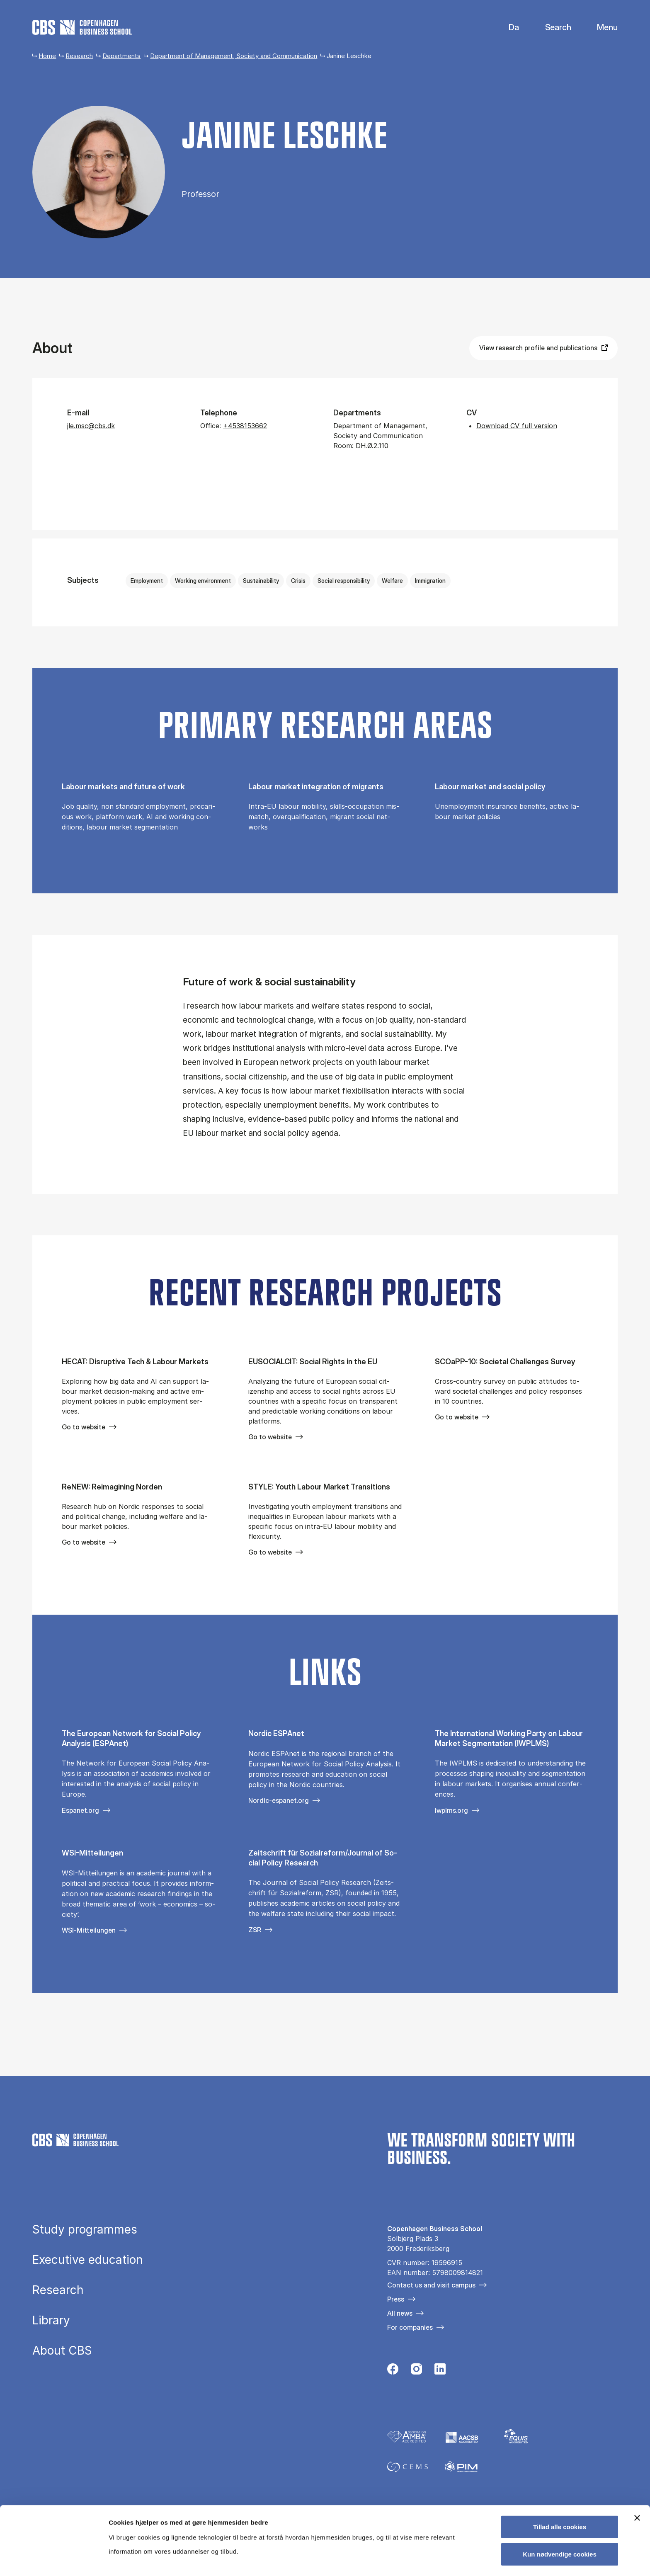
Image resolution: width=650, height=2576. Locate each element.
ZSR (254, 1930)
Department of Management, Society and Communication (233, 56)
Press (395, 2299)
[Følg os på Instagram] (416, 2371)
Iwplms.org (451, 1810)
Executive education (87, 2260)
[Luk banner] (637, 2447)
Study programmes (84, 2229)
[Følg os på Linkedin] (440, 2371)
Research (79, 56)
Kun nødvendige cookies (560, 2482)
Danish (506, 27)
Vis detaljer (431, 2559)
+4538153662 (245, 426)
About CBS (62, 2350)
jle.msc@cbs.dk (91, 426)
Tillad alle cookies (559, 2456)
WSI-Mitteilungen (89, 1930)
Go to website (83, 1427)
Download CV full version (516, 426)
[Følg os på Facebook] (392, 2371)
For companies (410, 2327)
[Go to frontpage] (82, 27)
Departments (121, 56)
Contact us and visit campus (431, 2285)
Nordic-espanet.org (278, 1800)
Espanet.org (80, 1810)
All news (399, 2313)
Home (47, 56)
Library (51, 2320)
